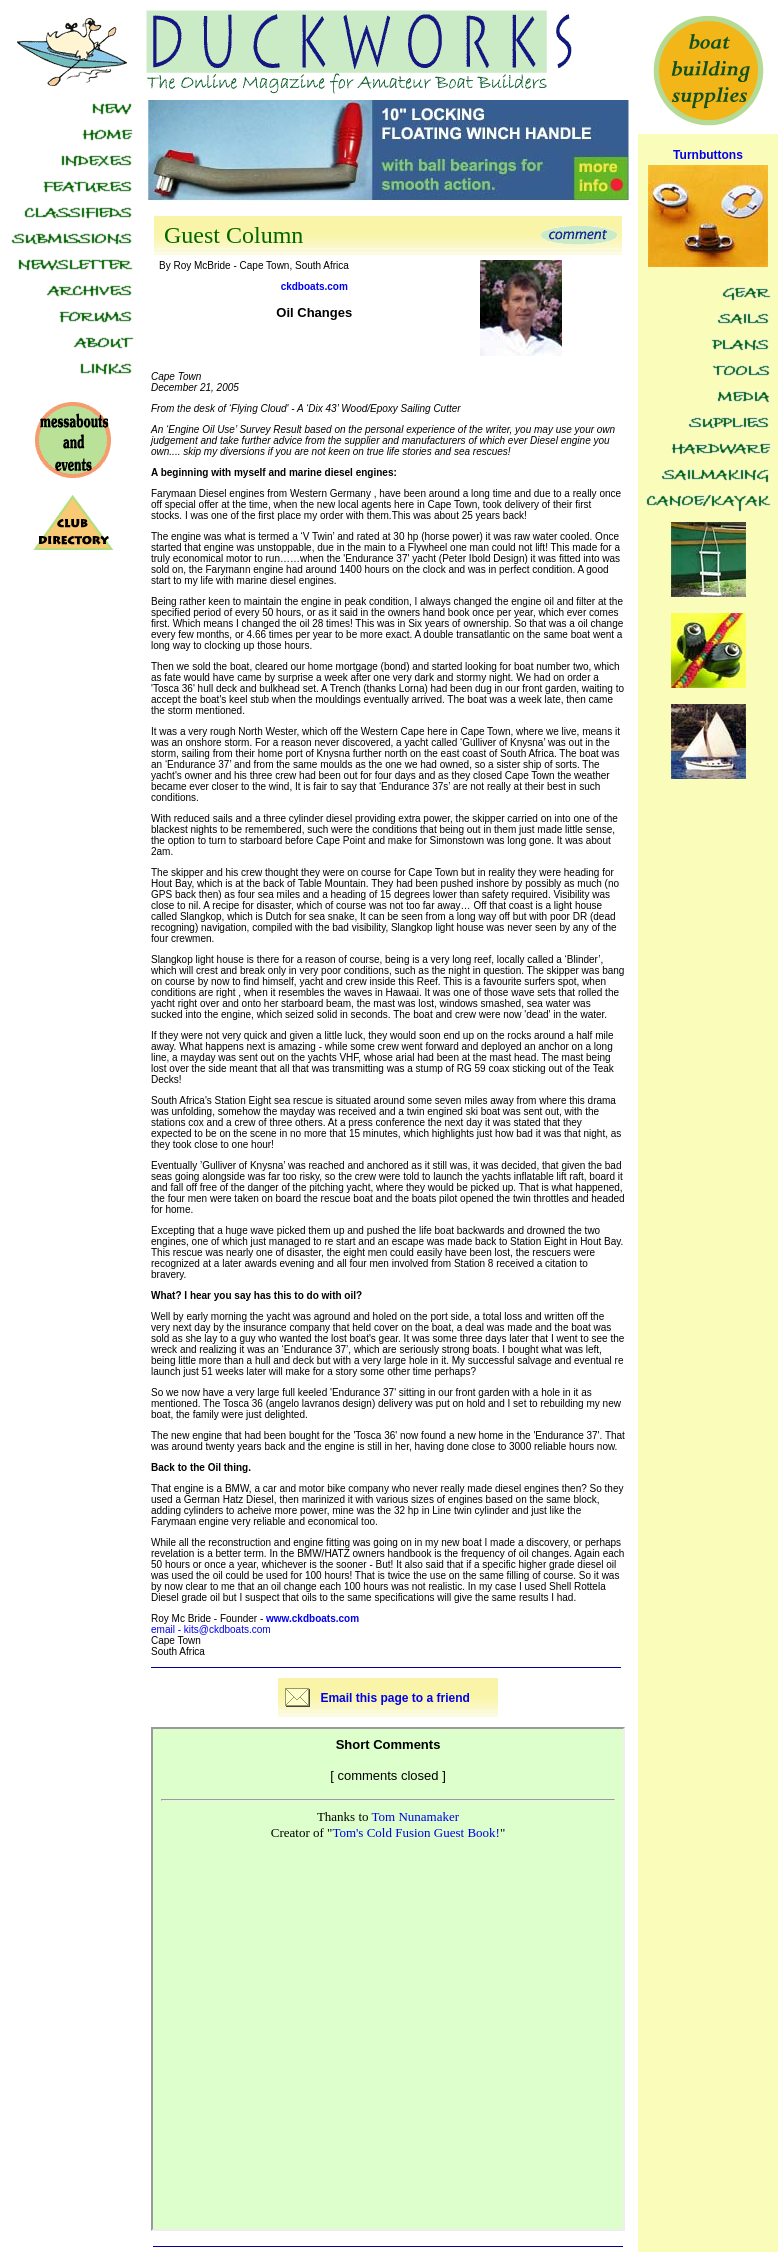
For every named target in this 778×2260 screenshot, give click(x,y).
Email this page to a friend (394, 1698)
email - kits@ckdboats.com (211, 1629)
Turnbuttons (708, 155)
